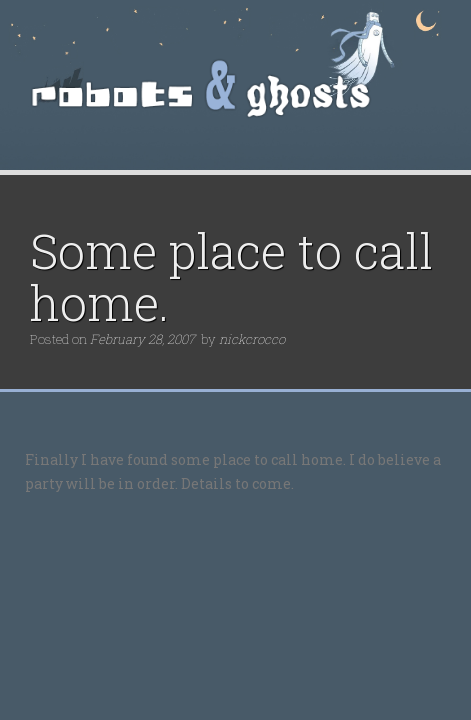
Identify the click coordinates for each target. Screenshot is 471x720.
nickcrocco (252, 339)
